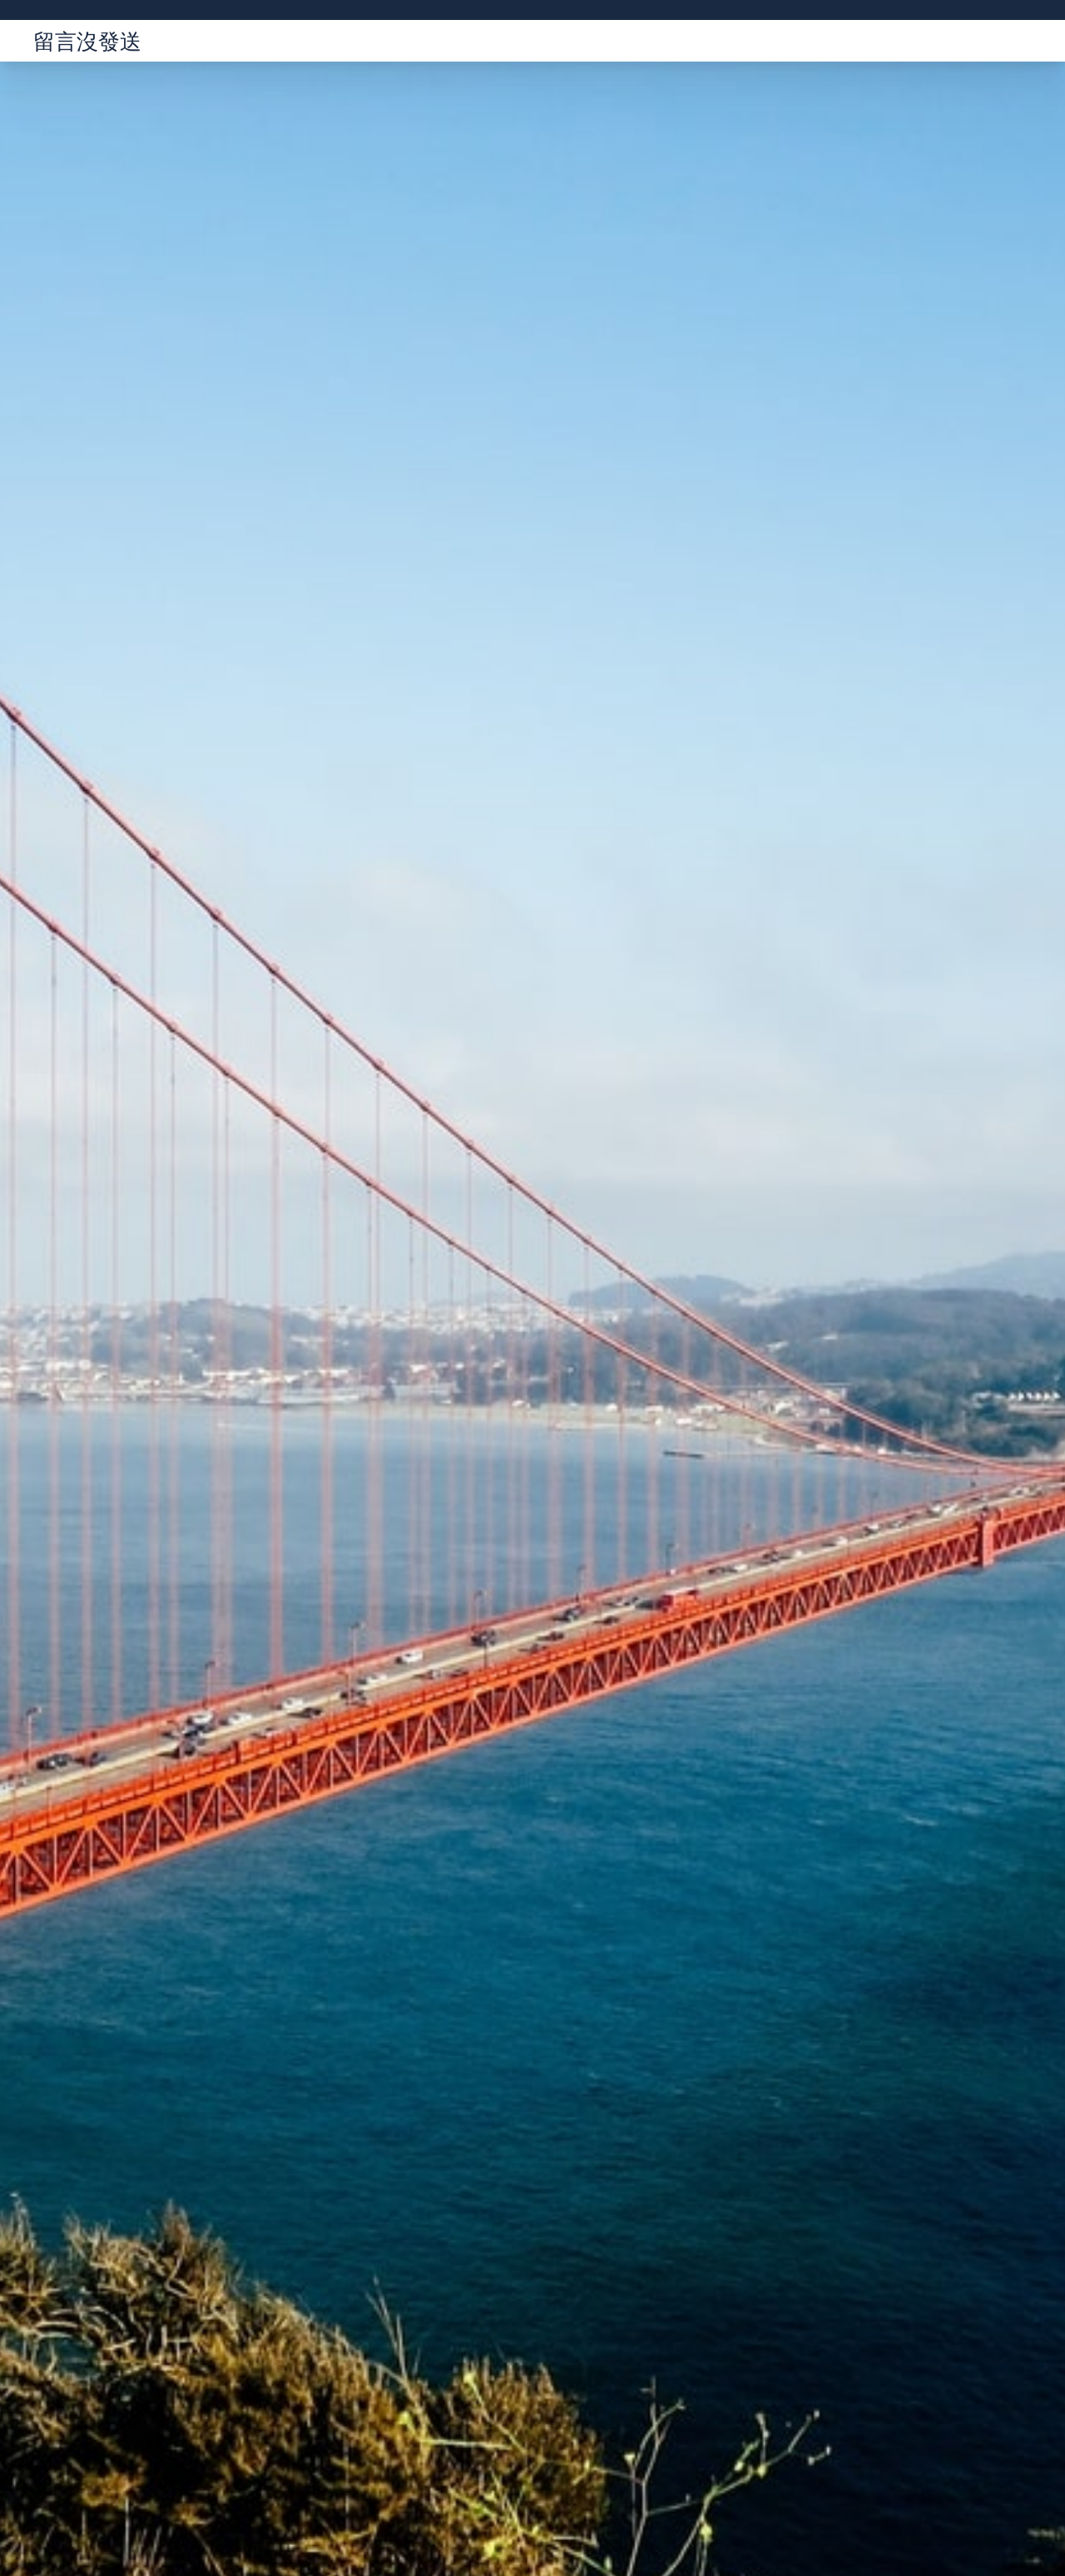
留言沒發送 (87, 41)
